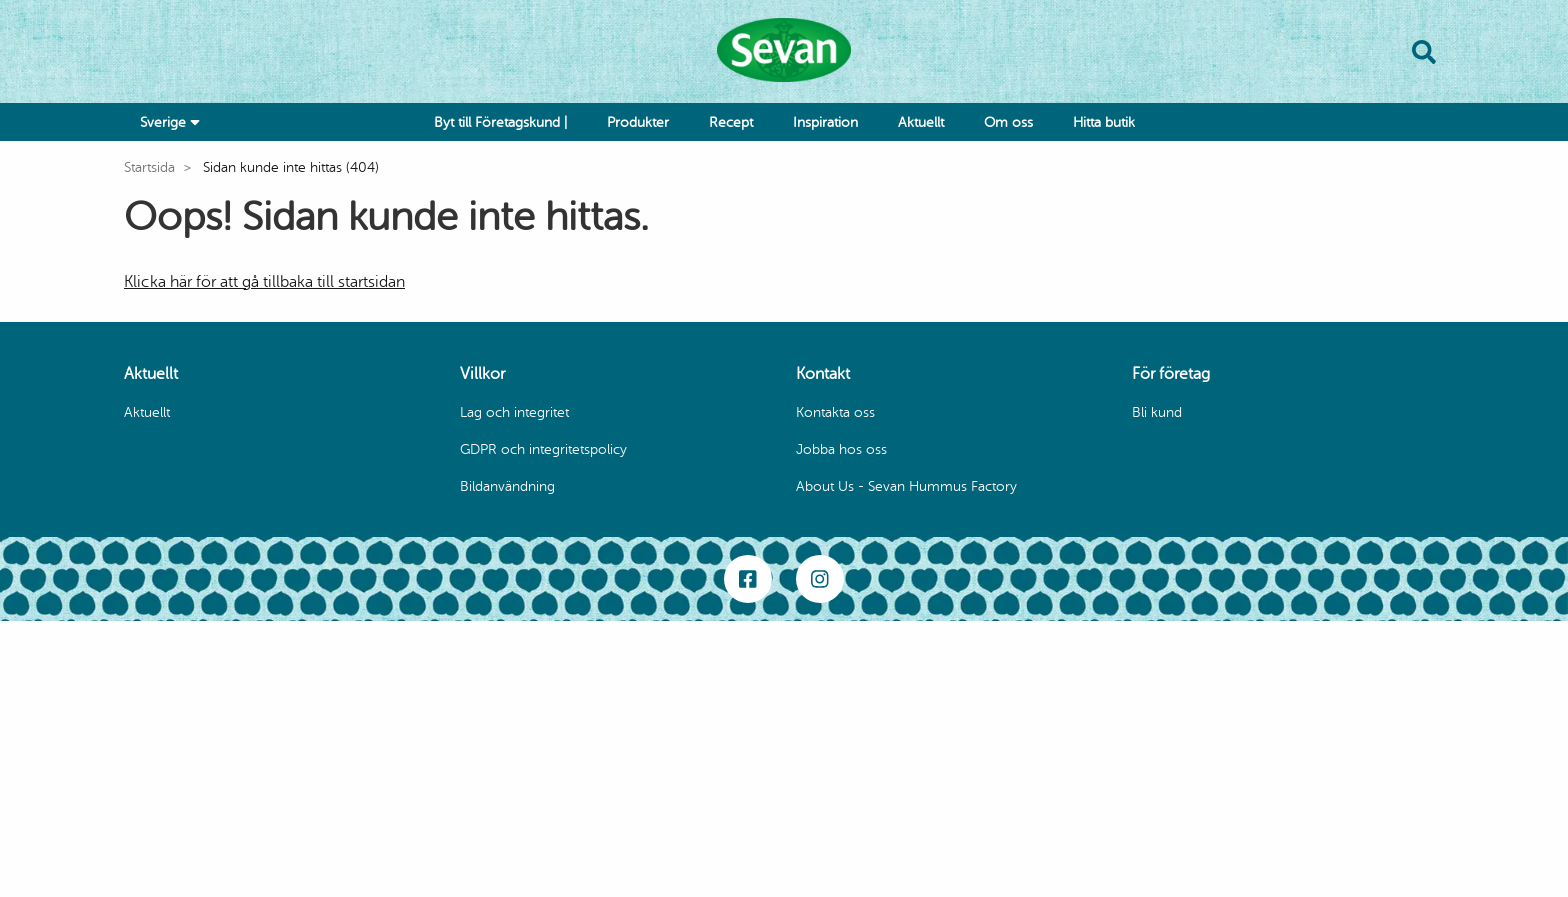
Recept (731, 122)
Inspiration (825, 122)
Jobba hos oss (841, 449)
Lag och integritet (514, 412)
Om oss (1008, 122)
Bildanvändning (507, 486)
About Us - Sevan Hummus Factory (906, 486)
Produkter (638, 122)
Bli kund (1157, 412)
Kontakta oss (835, 412)
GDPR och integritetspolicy (543, 449)
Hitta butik (1104, 122)
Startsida (149, 167)
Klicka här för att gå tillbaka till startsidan (264, 282)
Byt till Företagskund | (500, 122)
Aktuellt (921, 122)
